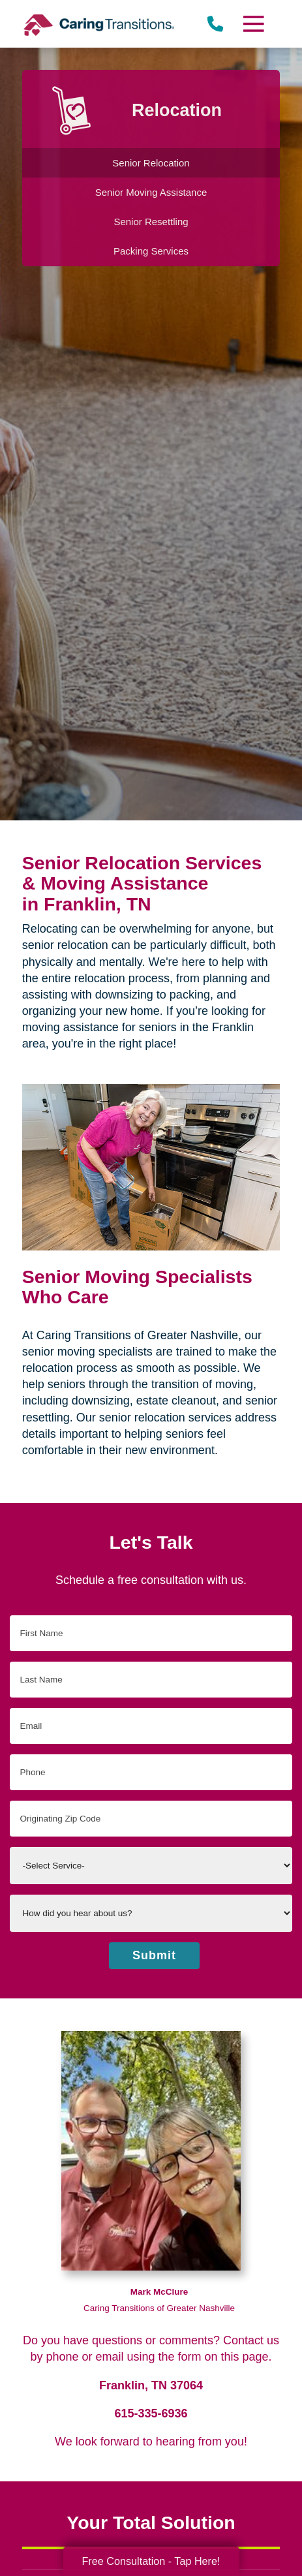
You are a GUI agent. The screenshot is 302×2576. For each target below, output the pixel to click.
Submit (154, 1955)
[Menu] (253, 23)
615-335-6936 (150, 2413)
